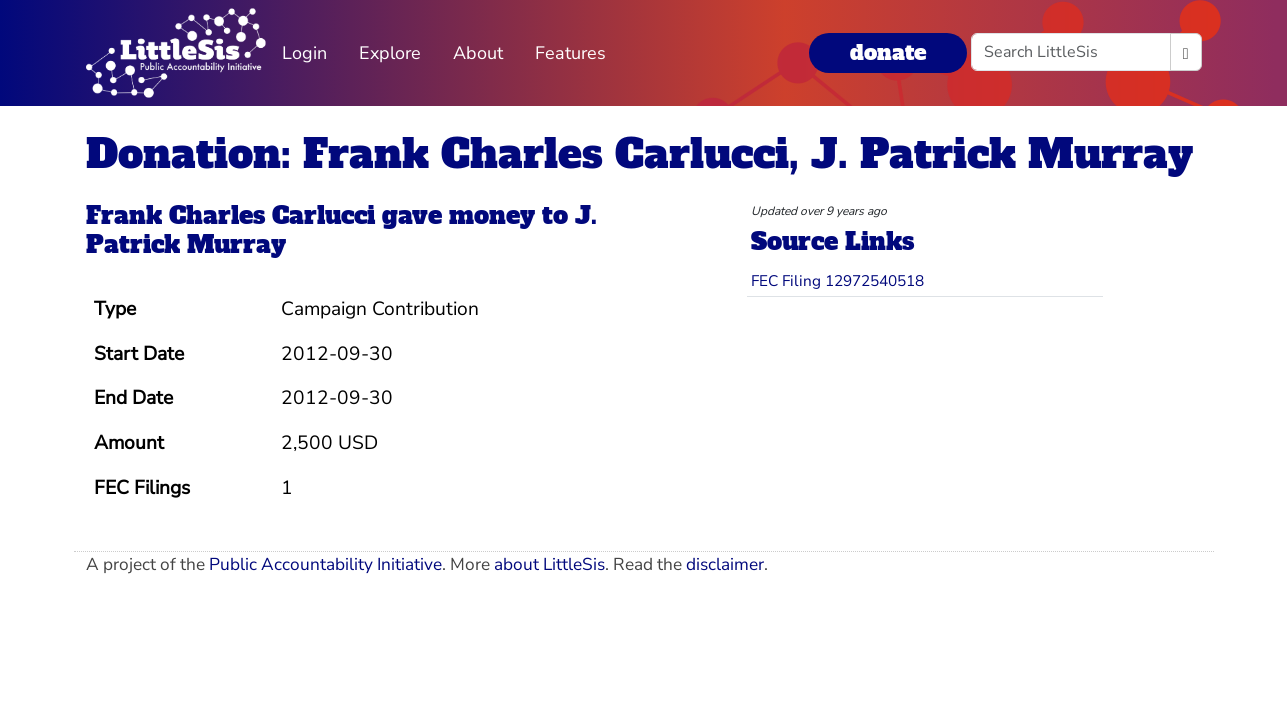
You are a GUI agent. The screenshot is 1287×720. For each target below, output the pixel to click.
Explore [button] (390, 53)
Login (304, 53)
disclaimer (725, 564)
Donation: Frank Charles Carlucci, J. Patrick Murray (639, 154)
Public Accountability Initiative (325, 564)
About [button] (478, 53)
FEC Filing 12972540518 (837, 280)
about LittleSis (549, 564)
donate (888, 52)
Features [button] (570, 53)
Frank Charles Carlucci (230, 215)
